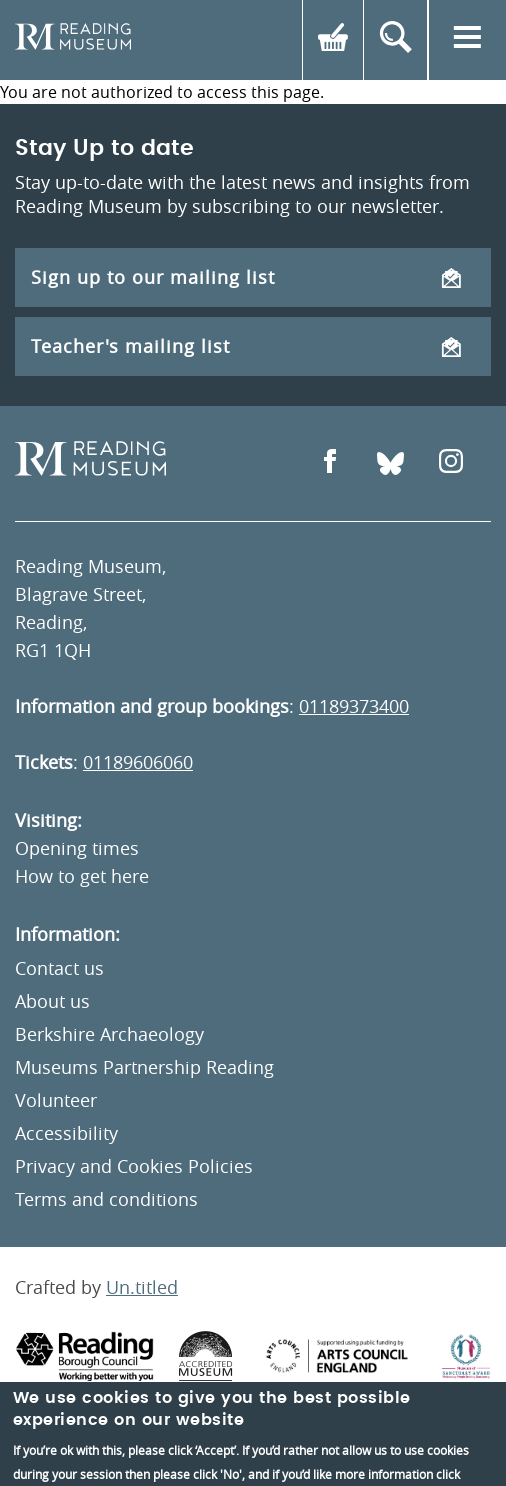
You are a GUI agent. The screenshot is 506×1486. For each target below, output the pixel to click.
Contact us (59, 968)
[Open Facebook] (330, 463)
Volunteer (56, 1100)
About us (52, 1001)
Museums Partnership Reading (144, 1067)
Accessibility (66, 1133)
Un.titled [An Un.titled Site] (142, 1287)
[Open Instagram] (451, 463)
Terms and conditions (106, 1199)
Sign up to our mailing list (246, 277)
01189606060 (138, 762)
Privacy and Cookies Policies (134, 1166)
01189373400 (354, 706)
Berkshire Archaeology (109, 1034)
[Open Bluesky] (390, 463)
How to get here (82, 876)
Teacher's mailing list (246, 346)
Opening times (77, 848)
